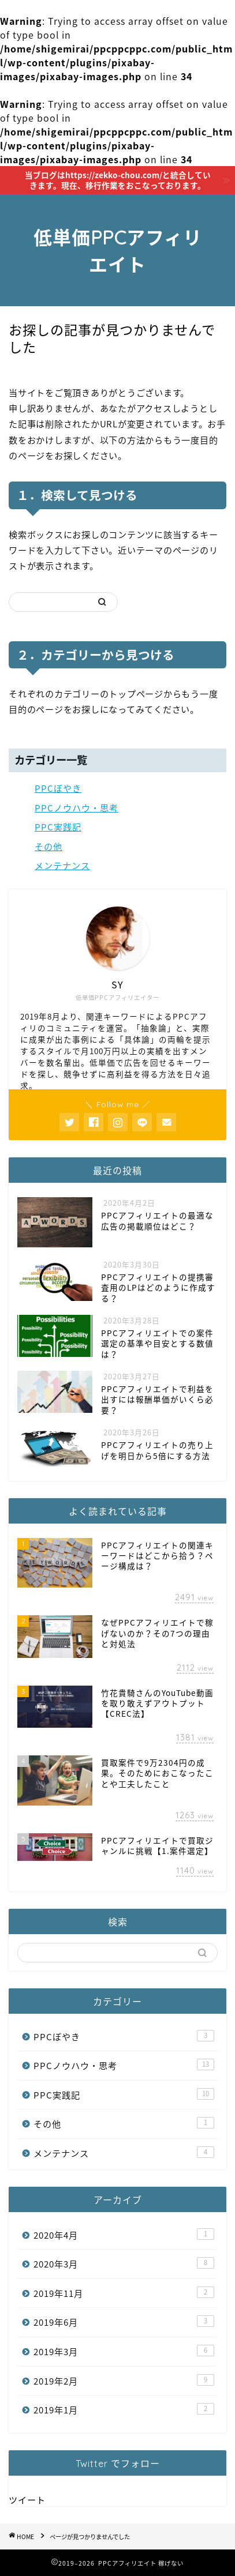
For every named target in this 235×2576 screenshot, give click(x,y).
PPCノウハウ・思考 (76, 807)
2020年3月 (123, 2263)
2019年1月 (123, 2409)
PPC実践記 (58, 826)
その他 (48, 846)
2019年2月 (123, 2380)
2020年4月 (123, 2235)
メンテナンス (62, 865)
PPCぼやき (58, 788)
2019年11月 (123, 2293)
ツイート (27, 2499)
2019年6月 (123, 2322)
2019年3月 (123, 2351)
